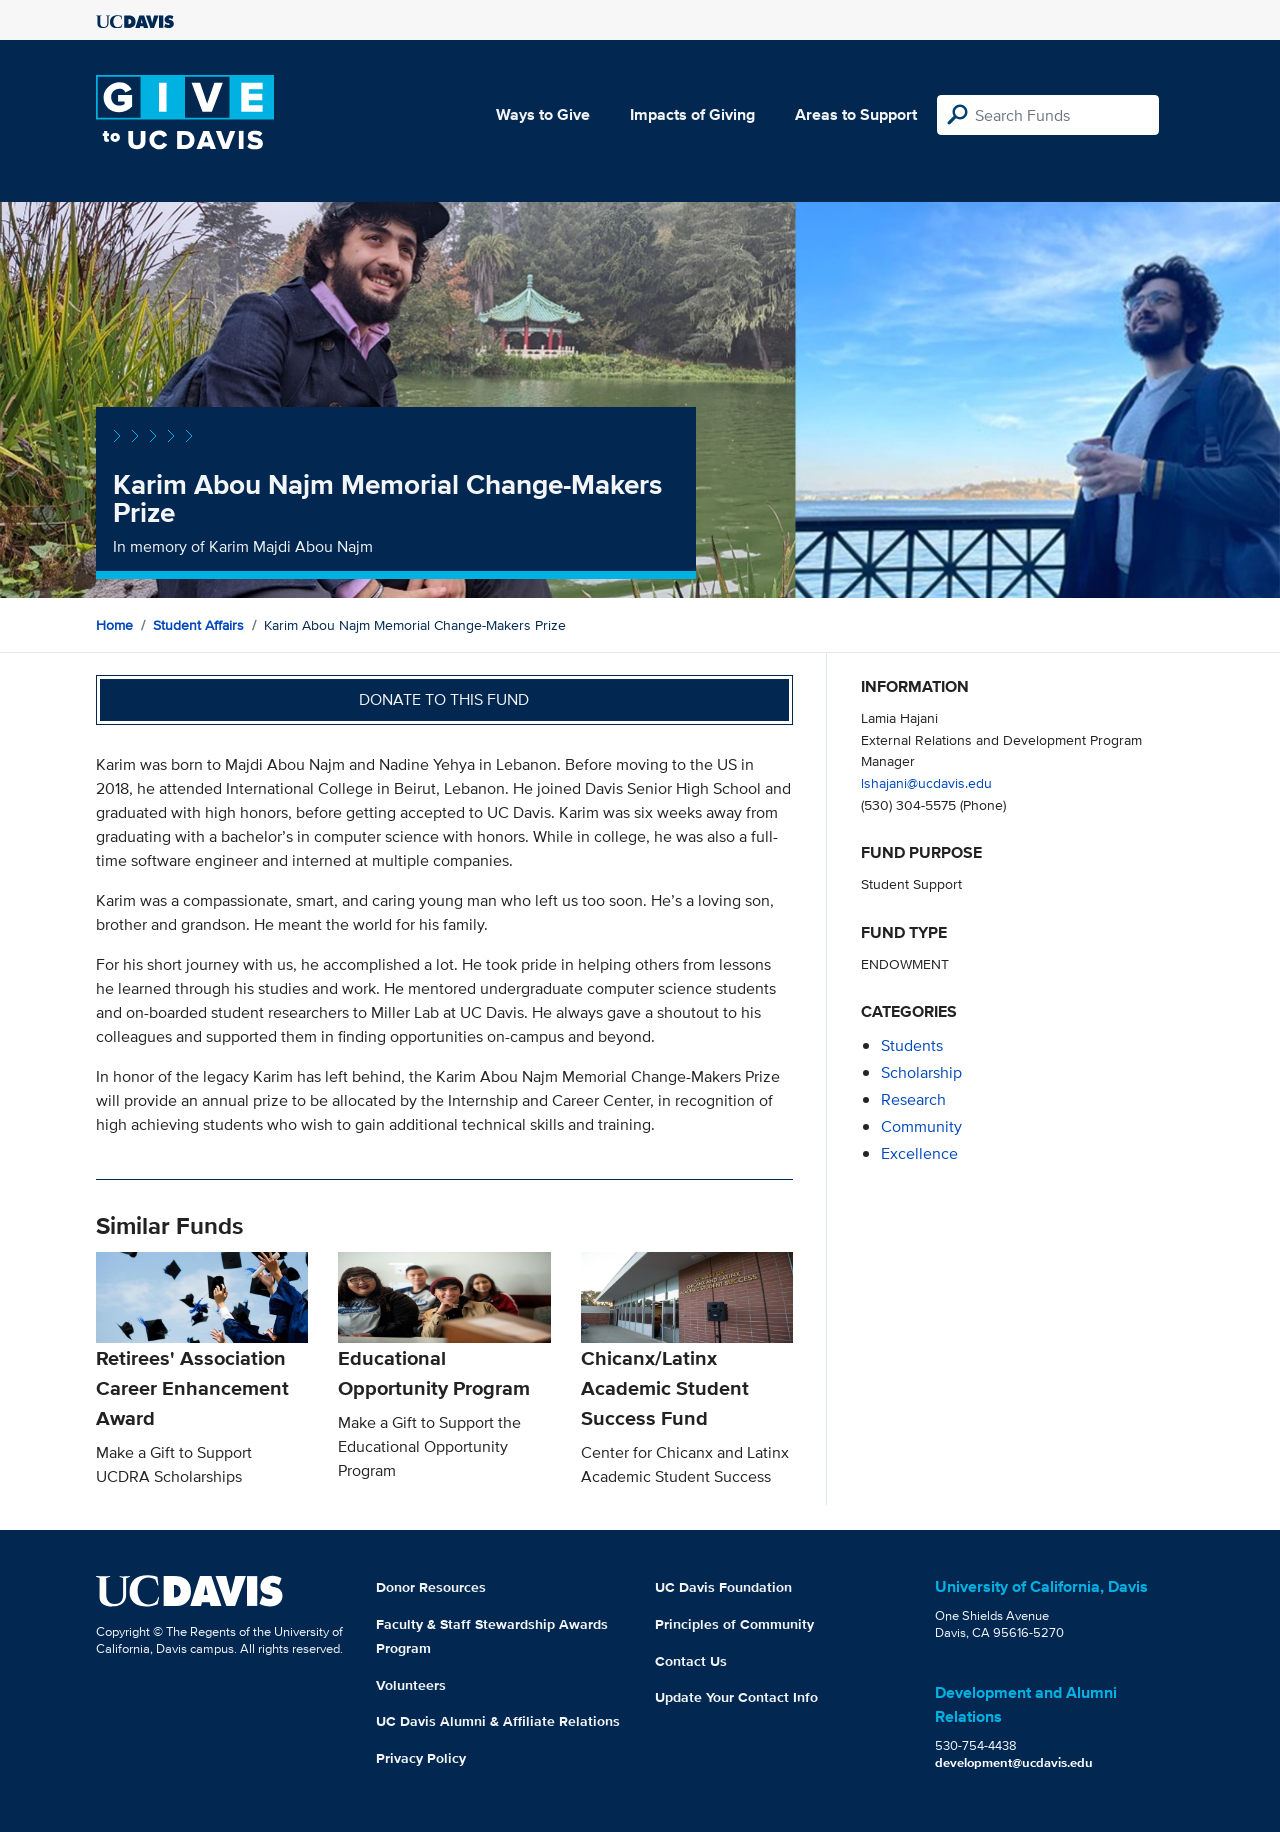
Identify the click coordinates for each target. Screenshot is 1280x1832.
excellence (919, 1153)
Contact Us (691, 1661)
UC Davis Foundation (723, 1587)
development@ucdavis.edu (1014, 1762)
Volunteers (411, 1685)
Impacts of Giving (692, 114)
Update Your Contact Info (736, 1697)
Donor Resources (431, 1587)
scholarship (921, 1072)
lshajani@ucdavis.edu (926, 782)
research (913, 1099)
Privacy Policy (421, 1758)
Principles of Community (734, 1624)
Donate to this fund (444, 699)
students (912, 1045)
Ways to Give (543, 114)
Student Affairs (198, 625)
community (921, 1126)
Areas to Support (856, 114)
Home (114, 625)
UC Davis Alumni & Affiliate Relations (498, 1721)
